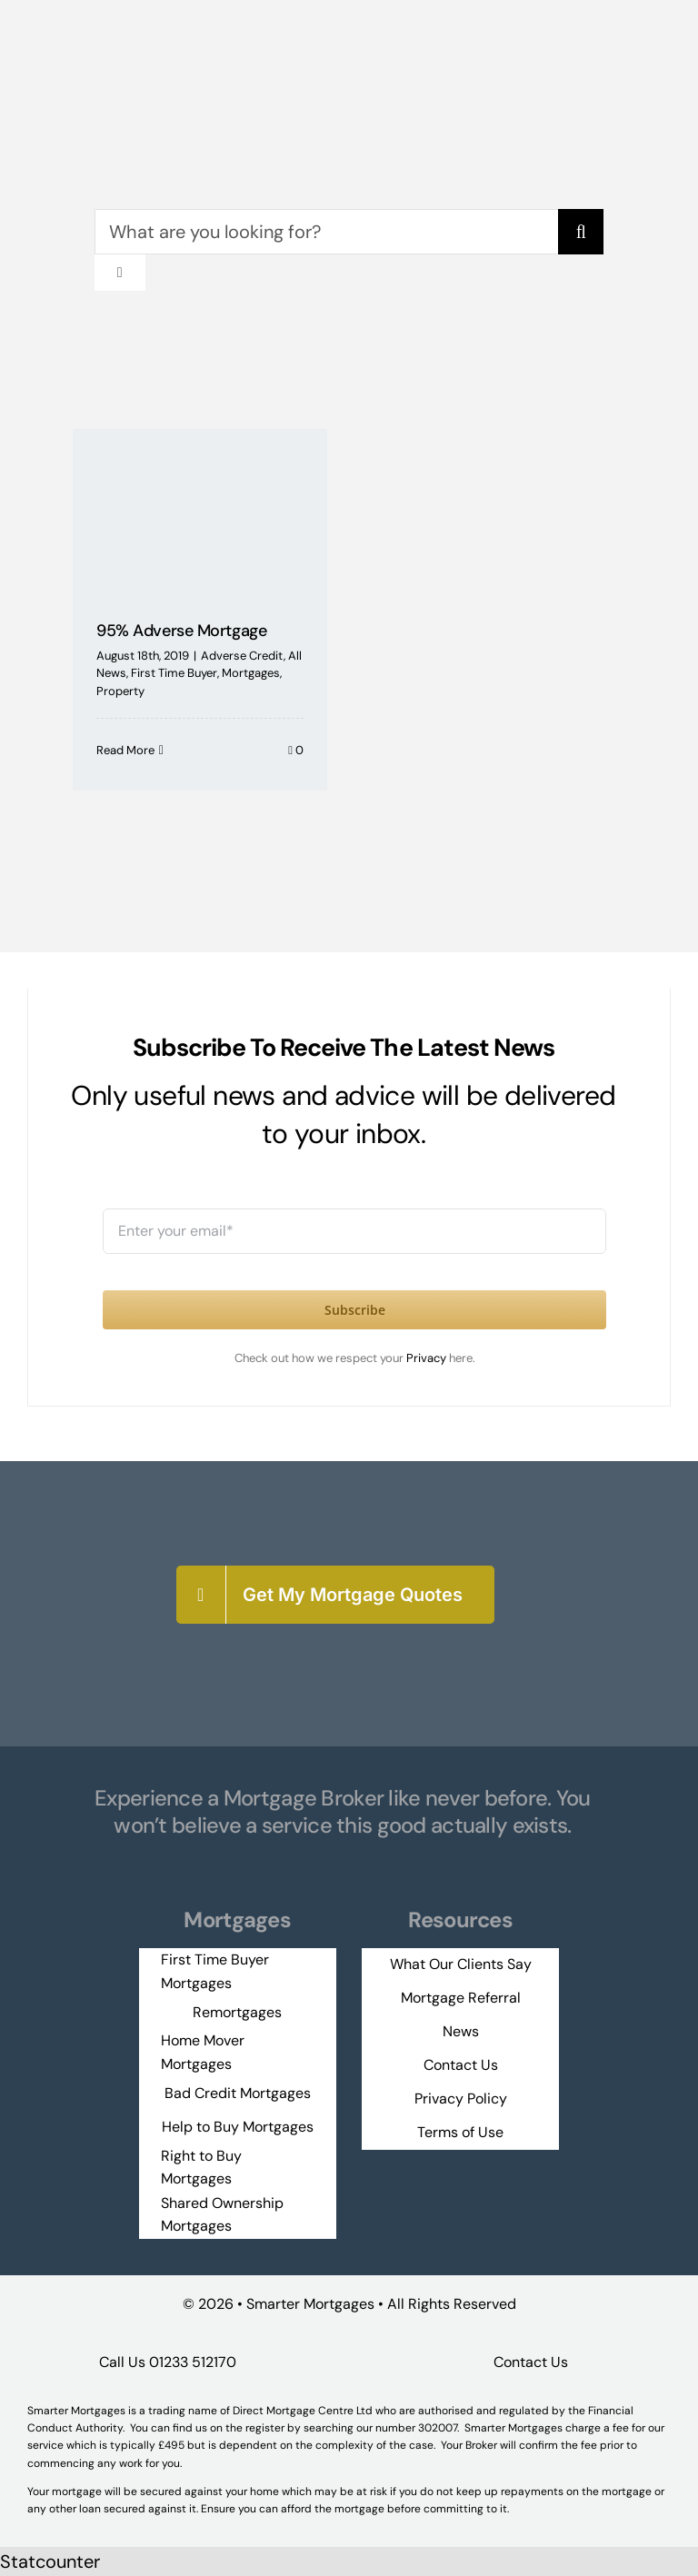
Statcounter (50, 2561)
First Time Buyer (174, 673)
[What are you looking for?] (327, 231)
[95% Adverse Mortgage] (200, 511)
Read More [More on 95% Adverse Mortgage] (125, 750)
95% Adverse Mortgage (181, 631)
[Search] (580, 231)
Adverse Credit (242, 655)
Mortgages (251, 673)
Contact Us (531, 2362)
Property (120, 691)
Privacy (427, 1358)
